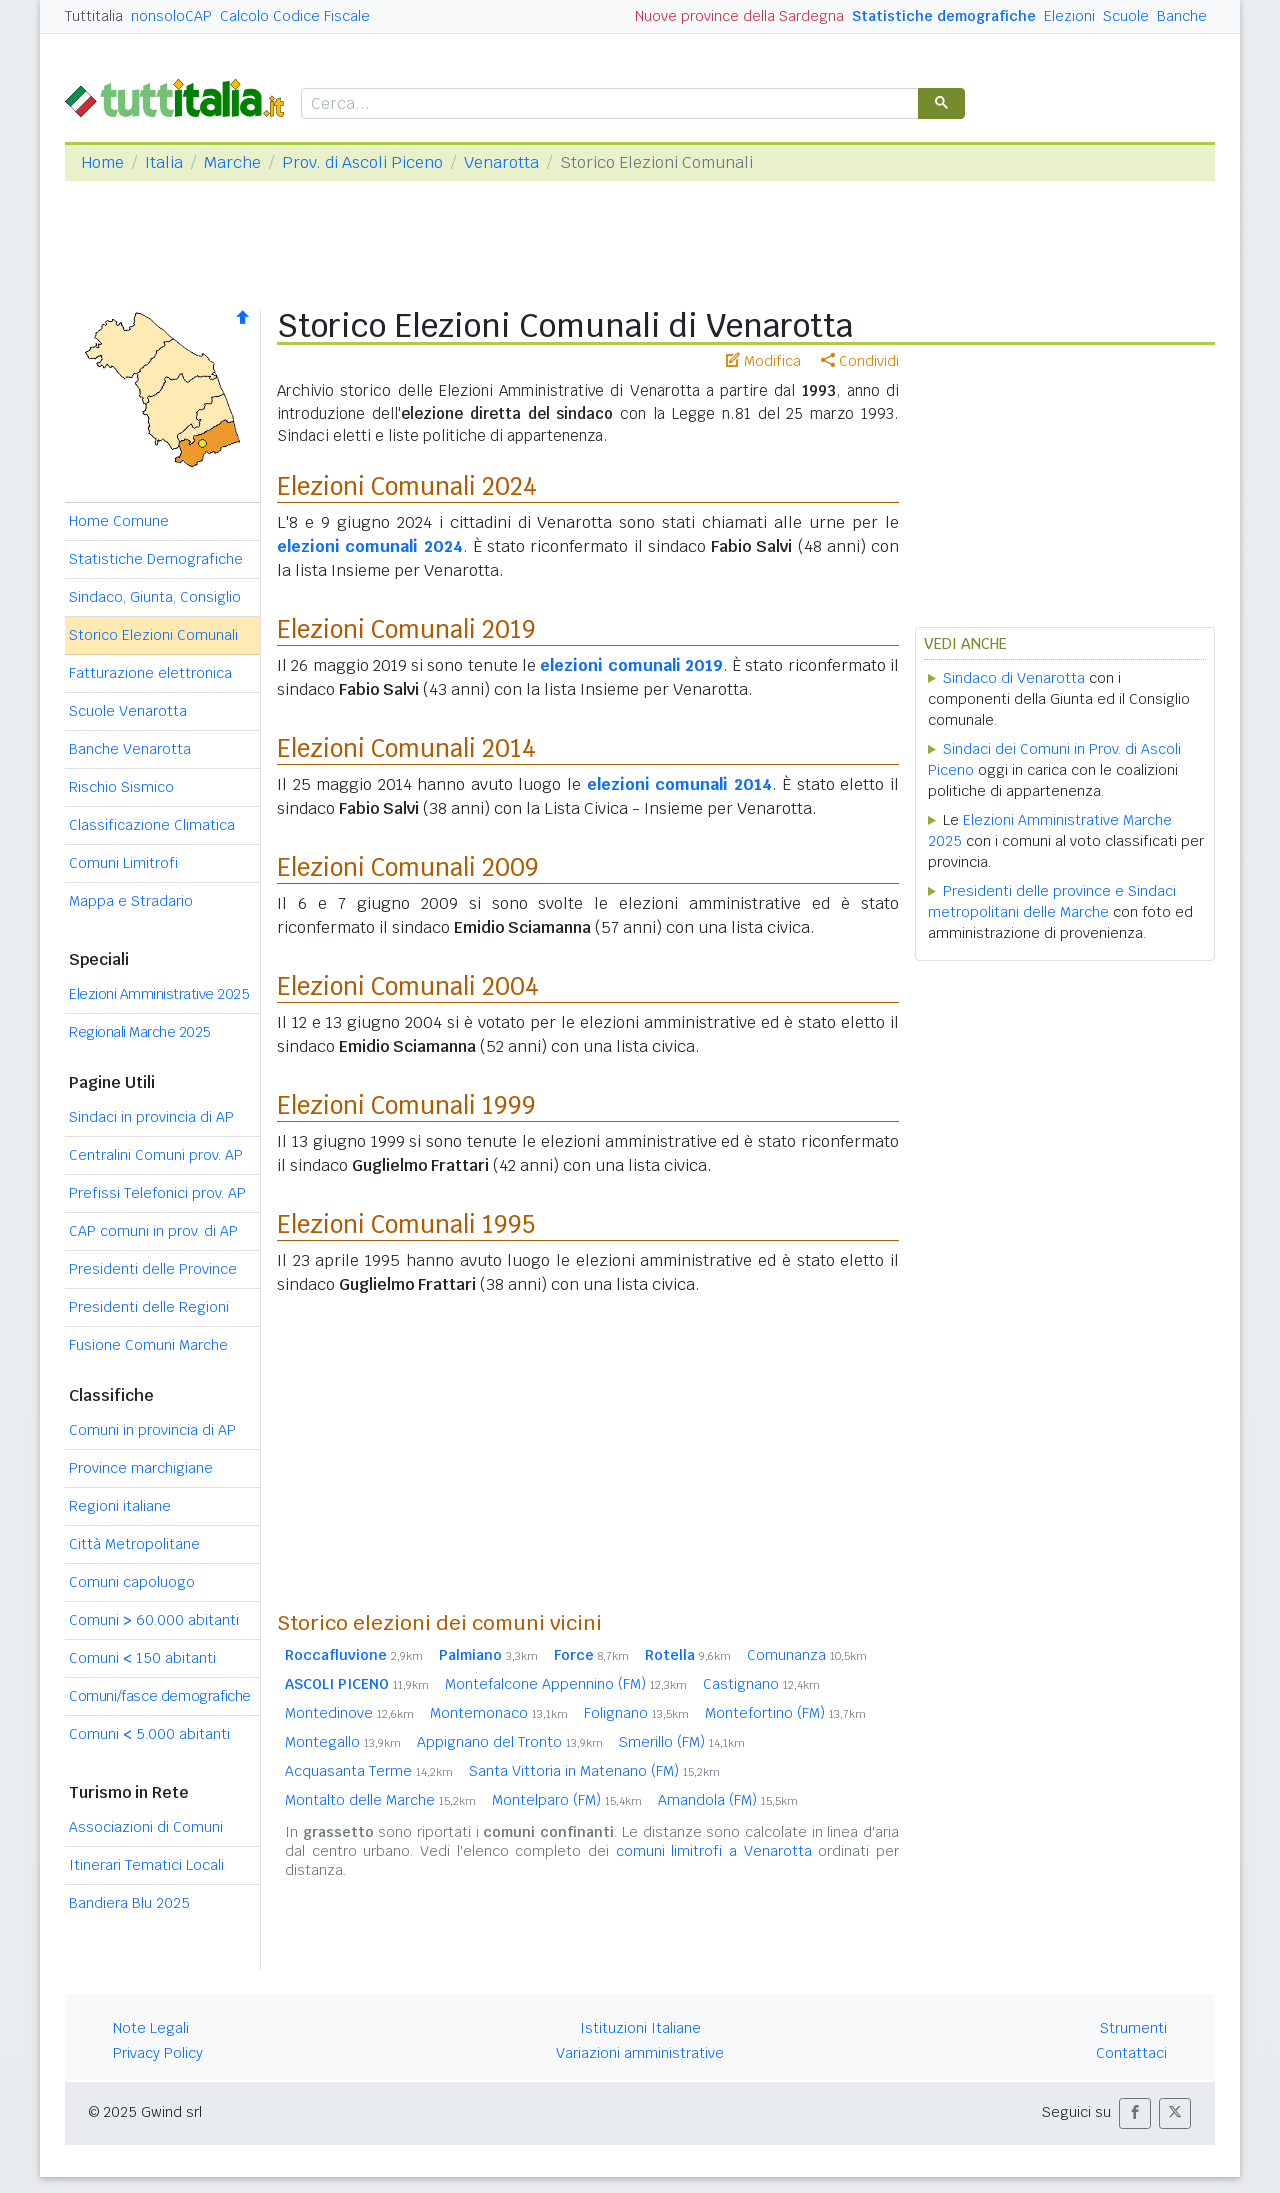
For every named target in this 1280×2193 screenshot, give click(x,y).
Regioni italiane (120, 1506)
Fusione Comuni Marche (148, 1345)
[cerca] (608, 104)
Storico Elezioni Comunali (153, 635)
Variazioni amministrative (640, 2053)
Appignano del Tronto (510, 1742)
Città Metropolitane (134, 1544)
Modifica (763, 361)
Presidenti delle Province (153, 1269)
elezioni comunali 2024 (370, 546)
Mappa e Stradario (131, 901)
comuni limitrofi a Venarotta (714, 1851)
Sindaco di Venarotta (1014, 678)
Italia (164, 162)
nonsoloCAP (171, 16)
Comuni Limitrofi (123, 863)
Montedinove (349, 1713)
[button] (1135, 2113)
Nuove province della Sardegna (739, 16)
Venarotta (501, 162)
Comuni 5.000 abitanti (149, 1734)
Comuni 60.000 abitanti (154, 1620)
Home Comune (119, 521)
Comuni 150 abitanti (142, 1658)
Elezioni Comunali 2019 (406, 629)
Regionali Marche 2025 (140, 1032)
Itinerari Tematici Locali (146, 1865)
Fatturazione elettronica (150, 673)
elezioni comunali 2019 (631, 665)
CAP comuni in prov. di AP (153, 1231)
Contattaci (1131, 2053)
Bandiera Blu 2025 (129, 1903)
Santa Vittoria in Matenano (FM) (594, 1771)
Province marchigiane (141, 1468)
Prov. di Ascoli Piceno (362, 162)
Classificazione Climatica (152, 825)
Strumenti (1133, 2028)
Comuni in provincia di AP (152, 1430)
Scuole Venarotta (128, 711)
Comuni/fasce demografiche (160, 1696)
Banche (1182, 16)
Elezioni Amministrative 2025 (159, 994)
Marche (232, 162)
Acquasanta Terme (369, 1771)
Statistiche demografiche (944, 16)
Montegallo (343, 1742)
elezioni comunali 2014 (679, 784)
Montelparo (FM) (567, 1800)
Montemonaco (499, 1713)
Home (102, 162)
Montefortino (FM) (785, 1713)
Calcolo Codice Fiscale (295, 16)
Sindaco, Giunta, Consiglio (155, 597)
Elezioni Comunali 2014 (406, 748)
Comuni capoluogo (132, 1582)
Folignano (636, 1713)
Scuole (1126, 16)
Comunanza (807, 1655)
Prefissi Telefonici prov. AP (157, 1193)
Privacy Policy (158, 2053)
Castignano (761, 1684)
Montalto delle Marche (380, 1800)
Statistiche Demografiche (156, 559)
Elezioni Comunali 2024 (407, 486)
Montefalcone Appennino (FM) (566, 1684)
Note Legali (151, 2028)
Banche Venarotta (130, 749)
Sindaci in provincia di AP (151, 1117)
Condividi (860, 361)
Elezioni (1069, 16)
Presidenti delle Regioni (149, 1307)
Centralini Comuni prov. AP (156, 1155)
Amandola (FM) (728, 1800)
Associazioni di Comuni (146, 1827)
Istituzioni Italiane (640, 2028)
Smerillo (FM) (682, 1742)
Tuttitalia (94, 16)
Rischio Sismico (121, 787)
